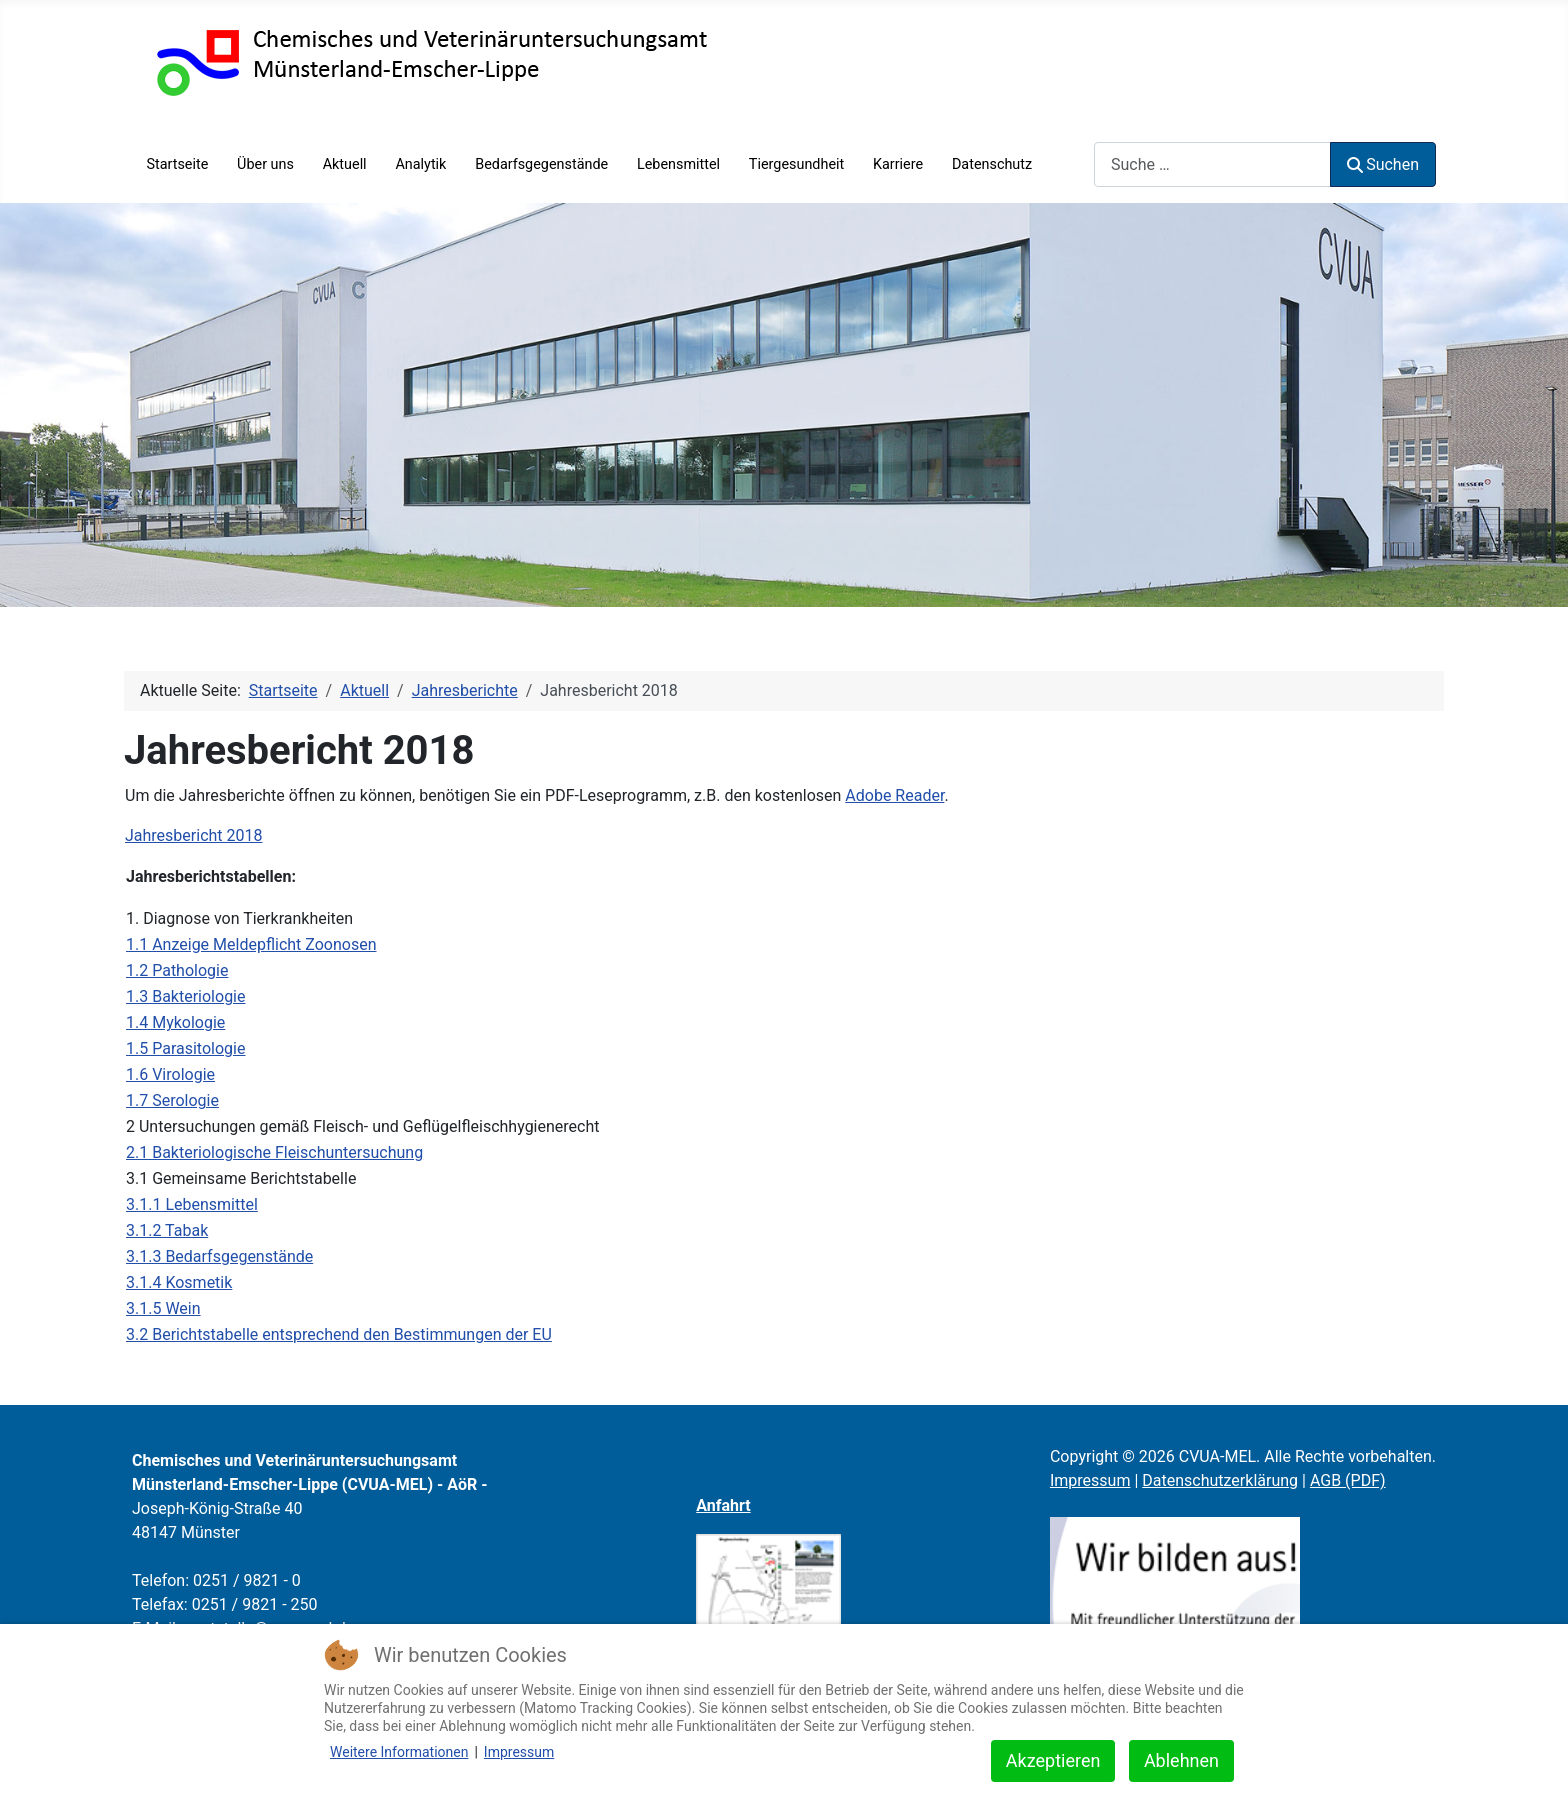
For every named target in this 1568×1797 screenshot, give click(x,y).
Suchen (1383, 164)
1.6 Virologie (170, 1074)
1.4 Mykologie (175, 1022)
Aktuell (345, 164)
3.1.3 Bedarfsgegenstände (219, 1256)
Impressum (1090, 1480)
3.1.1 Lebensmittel (192, 1204)
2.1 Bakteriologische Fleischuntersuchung (274, 1152)
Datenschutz (992, 164)
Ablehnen (1181, 1760)
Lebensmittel (678, 164)
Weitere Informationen (399, 1752)
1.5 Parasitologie (185, 1048)
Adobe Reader (894, 795)
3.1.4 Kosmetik (179, 1282)
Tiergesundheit (796, 164)
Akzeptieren (1053, 1760)
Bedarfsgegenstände (541, 164)
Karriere (898, 164)
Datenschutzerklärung (1220, 1480)
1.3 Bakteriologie (185, 996)
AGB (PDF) (1348, 1480)
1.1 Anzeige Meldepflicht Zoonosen (251, 944)
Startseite (177, 164)
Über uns (265, 164)
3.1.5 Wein (163, 1308)
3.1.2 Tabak (167, 1230)
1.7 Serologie (172, 1100)
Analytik (420, 164)
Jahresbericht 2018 (194, 835)
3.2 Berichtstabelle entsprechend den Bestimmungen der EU (339, 1334)
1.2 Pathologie (177, 970)
